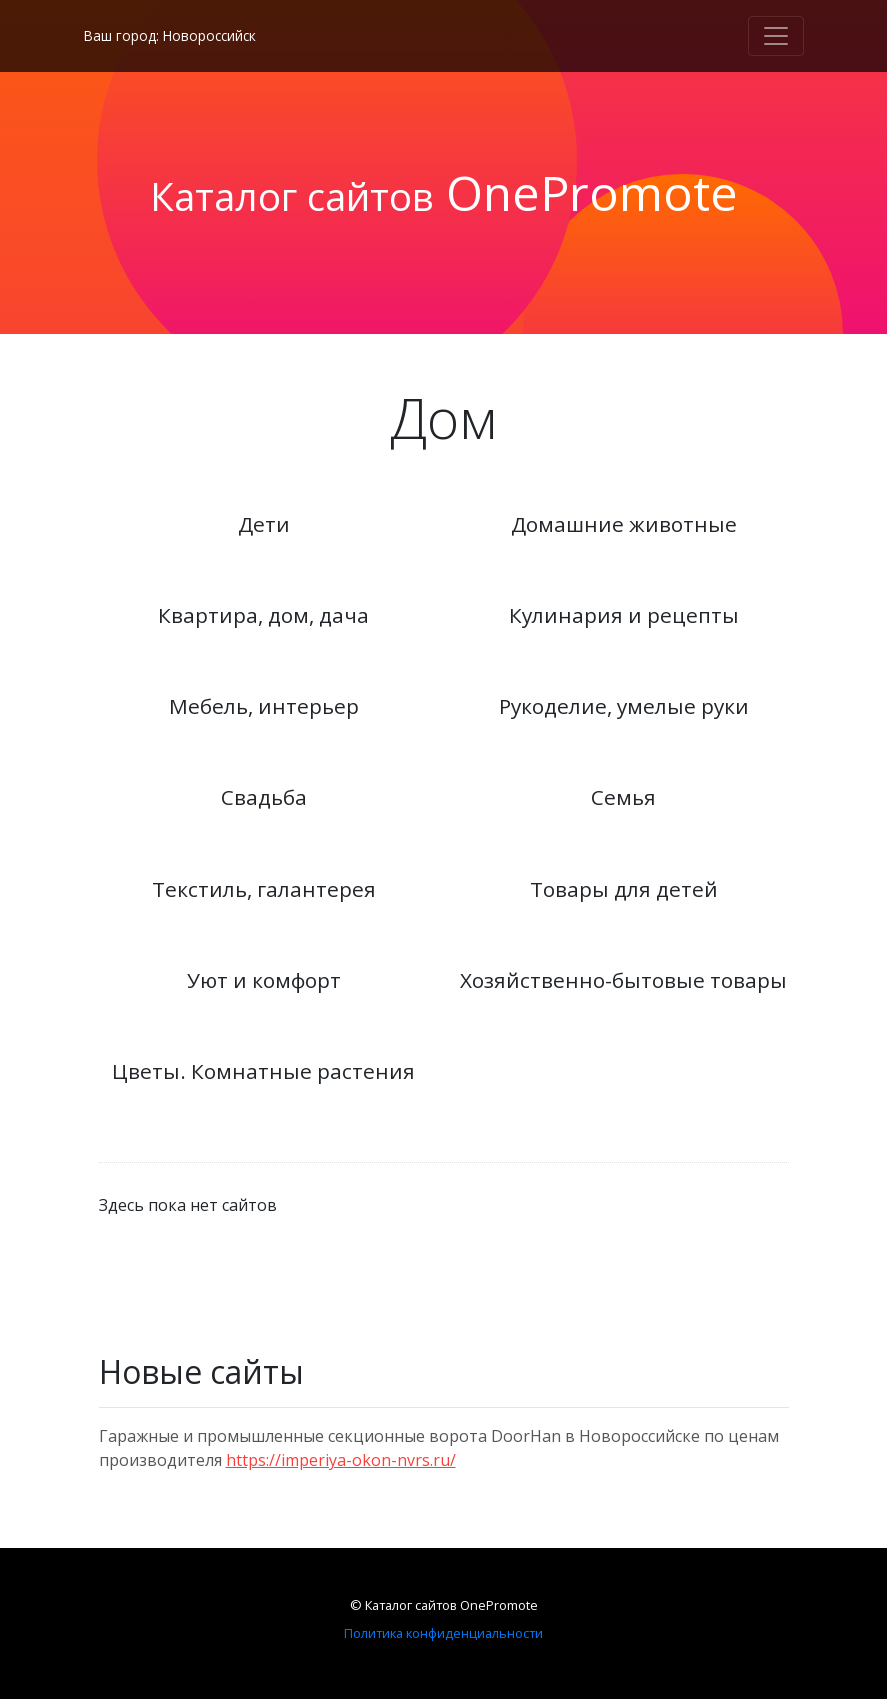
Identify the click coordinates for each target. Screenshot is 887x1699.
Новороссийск (209, 35)
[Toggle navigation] (776, 36)
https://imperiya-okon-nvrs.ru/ (341, 1460)
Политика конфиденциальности (443, 1633)
